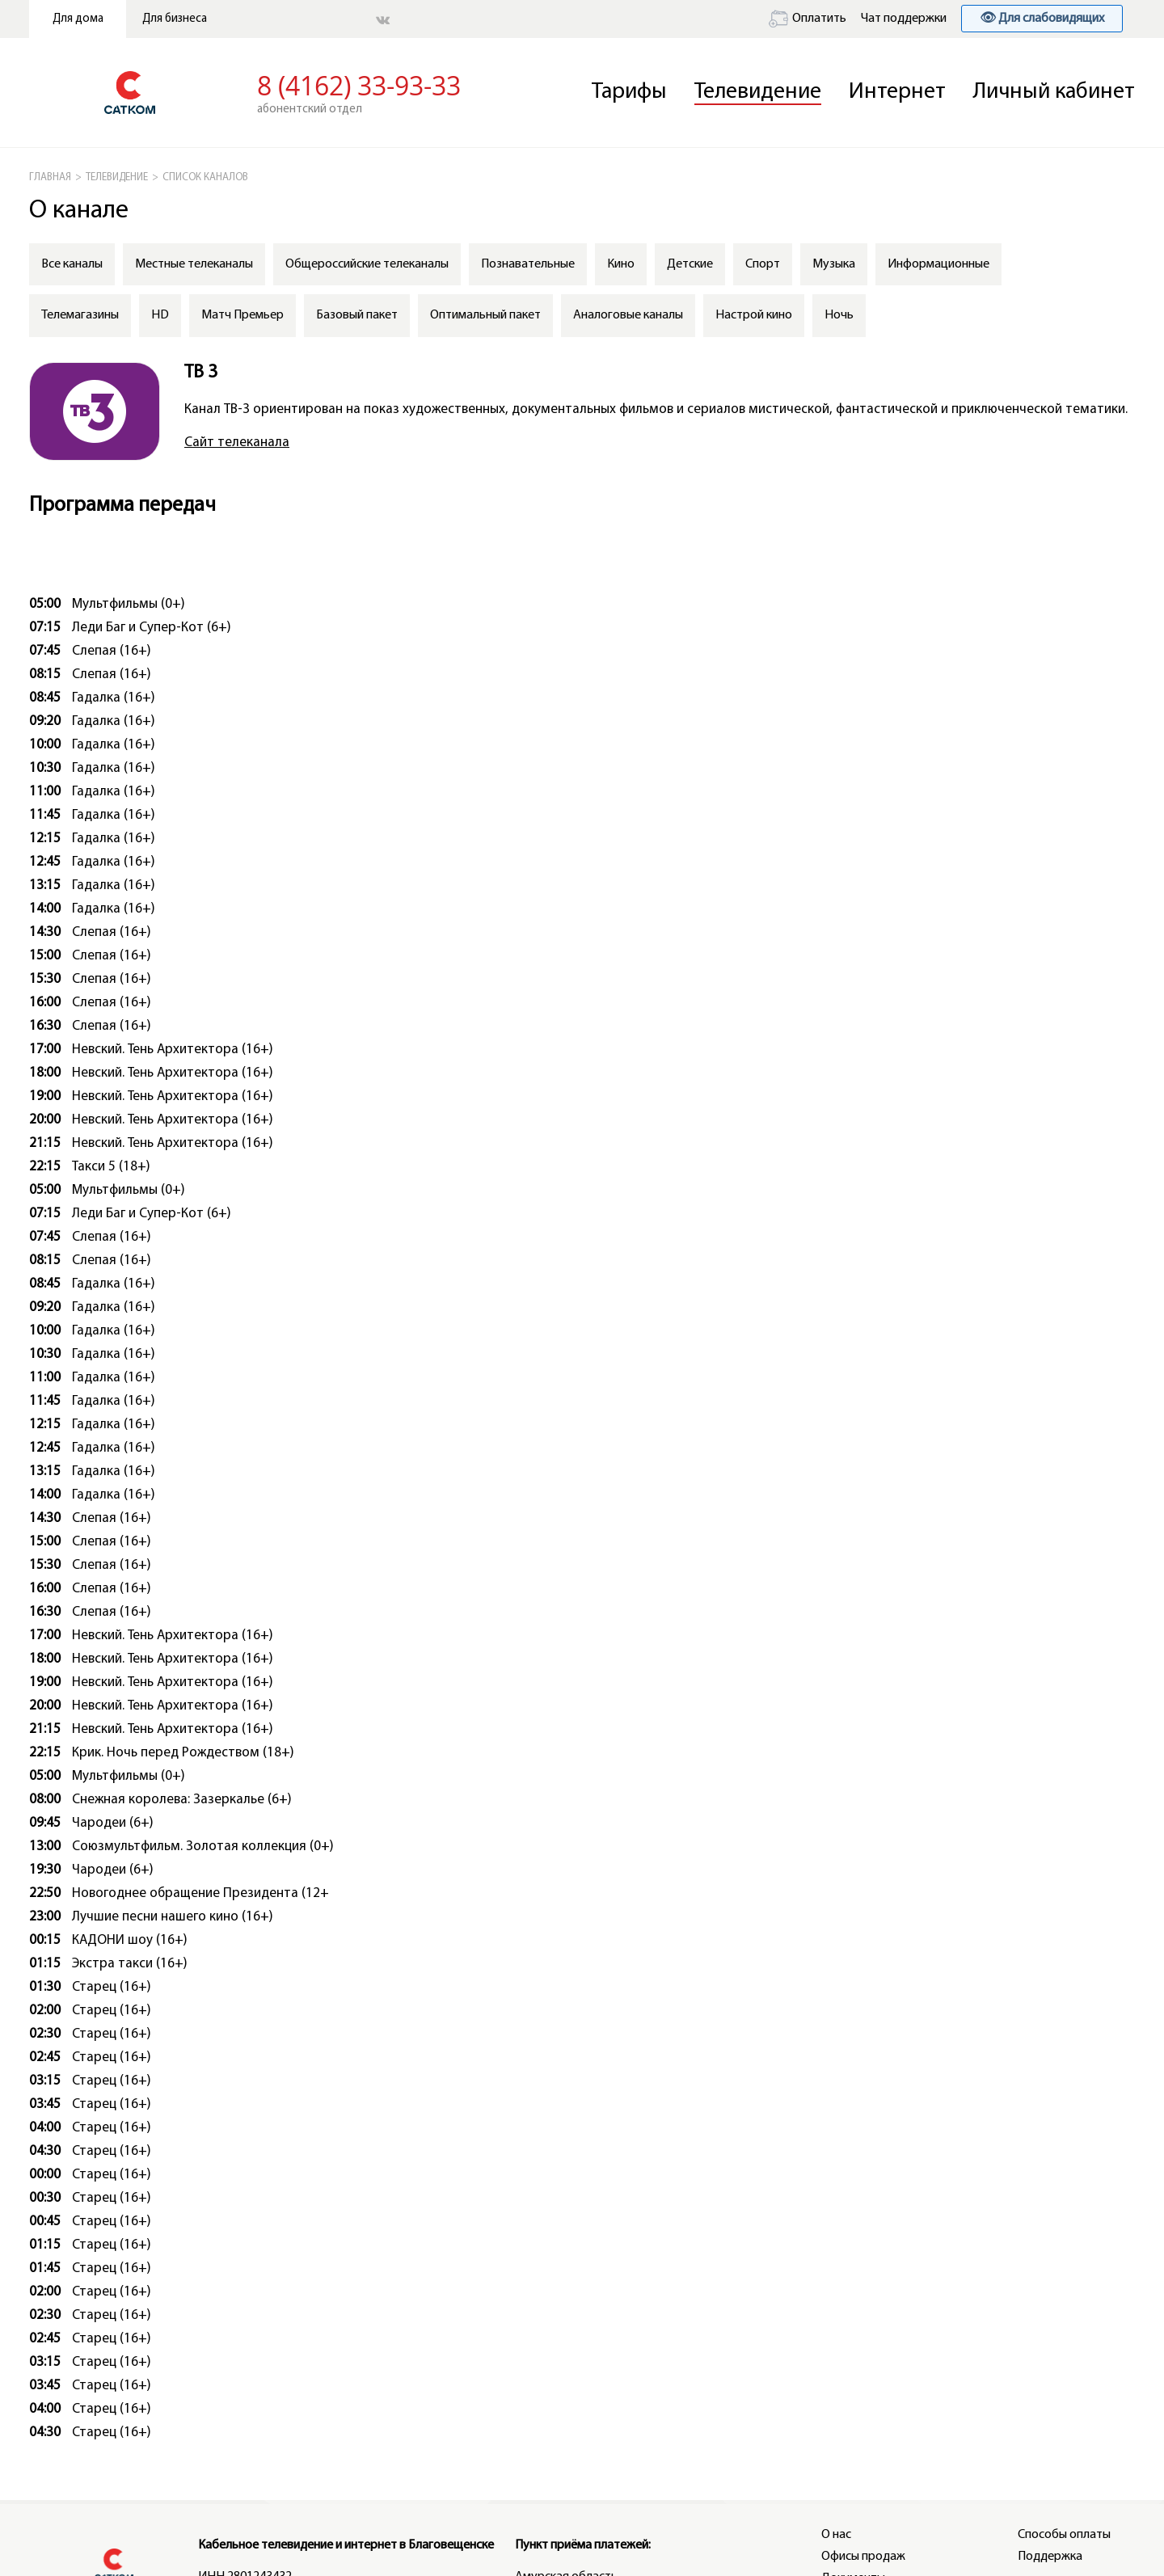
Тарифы (629, 92)
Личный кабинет (1054, 92)
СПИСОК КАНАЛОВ (205, 177)
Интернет (897, 92)
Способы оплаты (1064, 2534)
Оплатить (807, 18)
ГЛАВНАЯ (50, 177)
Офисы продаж (863, 2556)
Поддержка (1050, 2556)
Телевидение (757, 92)
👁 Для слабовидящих (1042, 18)
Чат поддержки (904, 18)
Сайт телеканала (236, 442)
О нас (836, 2534)
